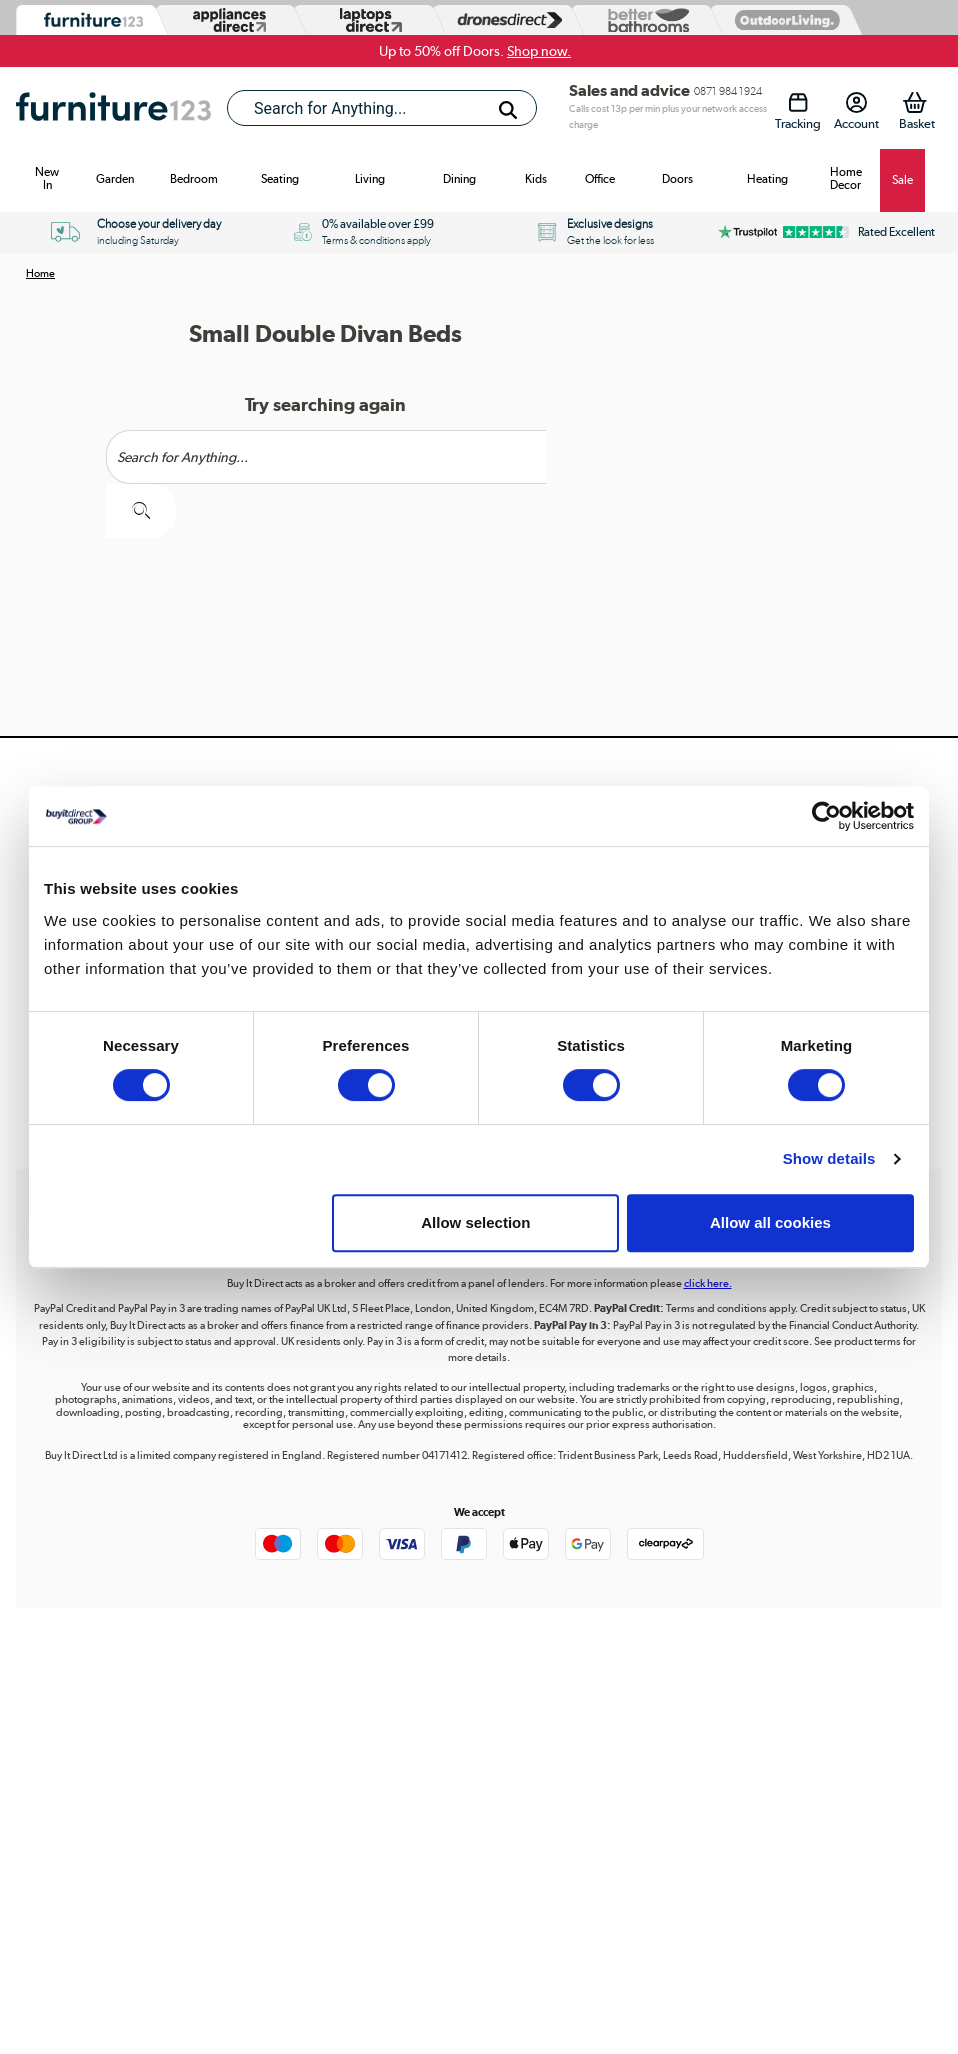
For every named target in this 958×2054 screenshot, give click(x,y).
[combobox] (382, 108)
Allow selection (475, 1222)
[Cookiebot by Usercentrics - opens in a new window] (826, 816)
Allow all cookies (770, 1222)
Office (600, 179)
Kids (536, 179)
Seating (280, 179)
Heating (767, 179)
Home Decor (846, 178)
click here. (708, 1283)
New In (47, 178)
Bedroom (194, 179)
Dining (459, 179)
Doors (677, 179)
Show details (829, 1158)
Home (40, 273)
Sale (902, 180)
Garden (115, 179)
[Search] (508, 110)
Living (370, 179)
